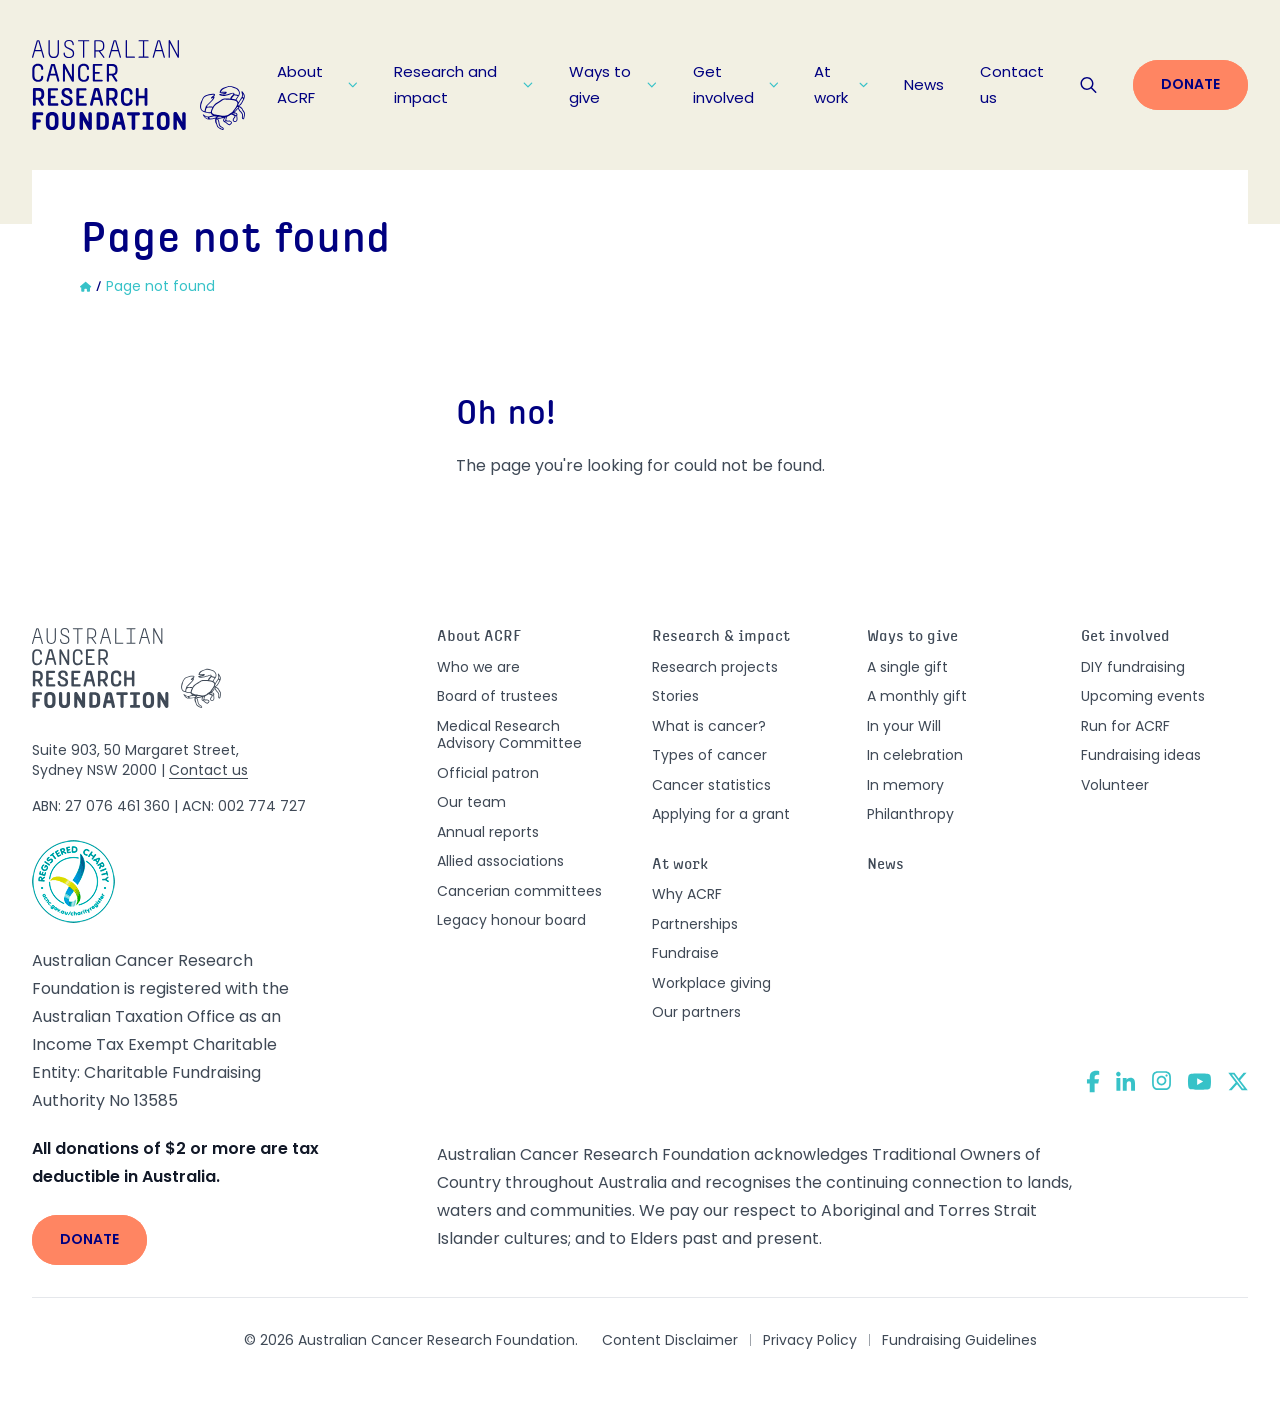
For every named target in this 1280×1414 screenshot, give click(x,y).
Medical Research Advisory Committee (509, 735)
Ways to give (613, 84)
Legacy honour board (511, 920)
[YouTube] (1199, 1081)
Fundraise (685, 953)
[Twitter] (1238, 1081)
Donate (1190, 84)
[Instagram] (1161, 1081)
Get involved (735, 84)
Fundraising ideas (1141, 755)
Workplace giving (711, 983)
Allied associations (500, 861)
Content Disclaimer (670, 1340)
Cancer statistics (711, 785)
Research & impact (721, 637)
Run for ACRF (1125, 726)
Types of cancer (709, 755)
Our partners (696, 1012)
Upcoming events (1143, 696)
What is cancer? (709, 726)
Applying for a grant (721, 814)
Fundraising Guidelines (959, 1340)
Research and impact (464, 84)
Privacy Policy (810, 1340)
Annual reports (488, 832)
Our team (471, 802)
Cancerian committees (519, 891)
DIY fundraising (1133, 667)
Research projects (715, 667)
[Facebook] (1093, 1081)
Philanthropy (910, 814)
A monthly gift (917, 696)
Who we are (478, 667)
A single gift (907, 667)
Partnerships (695, 924)
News (924, 84)
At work (841, 84)
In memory (905, 785)
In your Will (904, 726)
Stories (675, 696)
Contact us (1012, 84)
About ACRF (317, 84)
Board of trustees (497, 696)
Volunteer (1115, 785)
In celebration (915, 755)
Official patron (488, 773)
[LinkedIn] (1126, 1081)
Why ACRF (687, 894)
